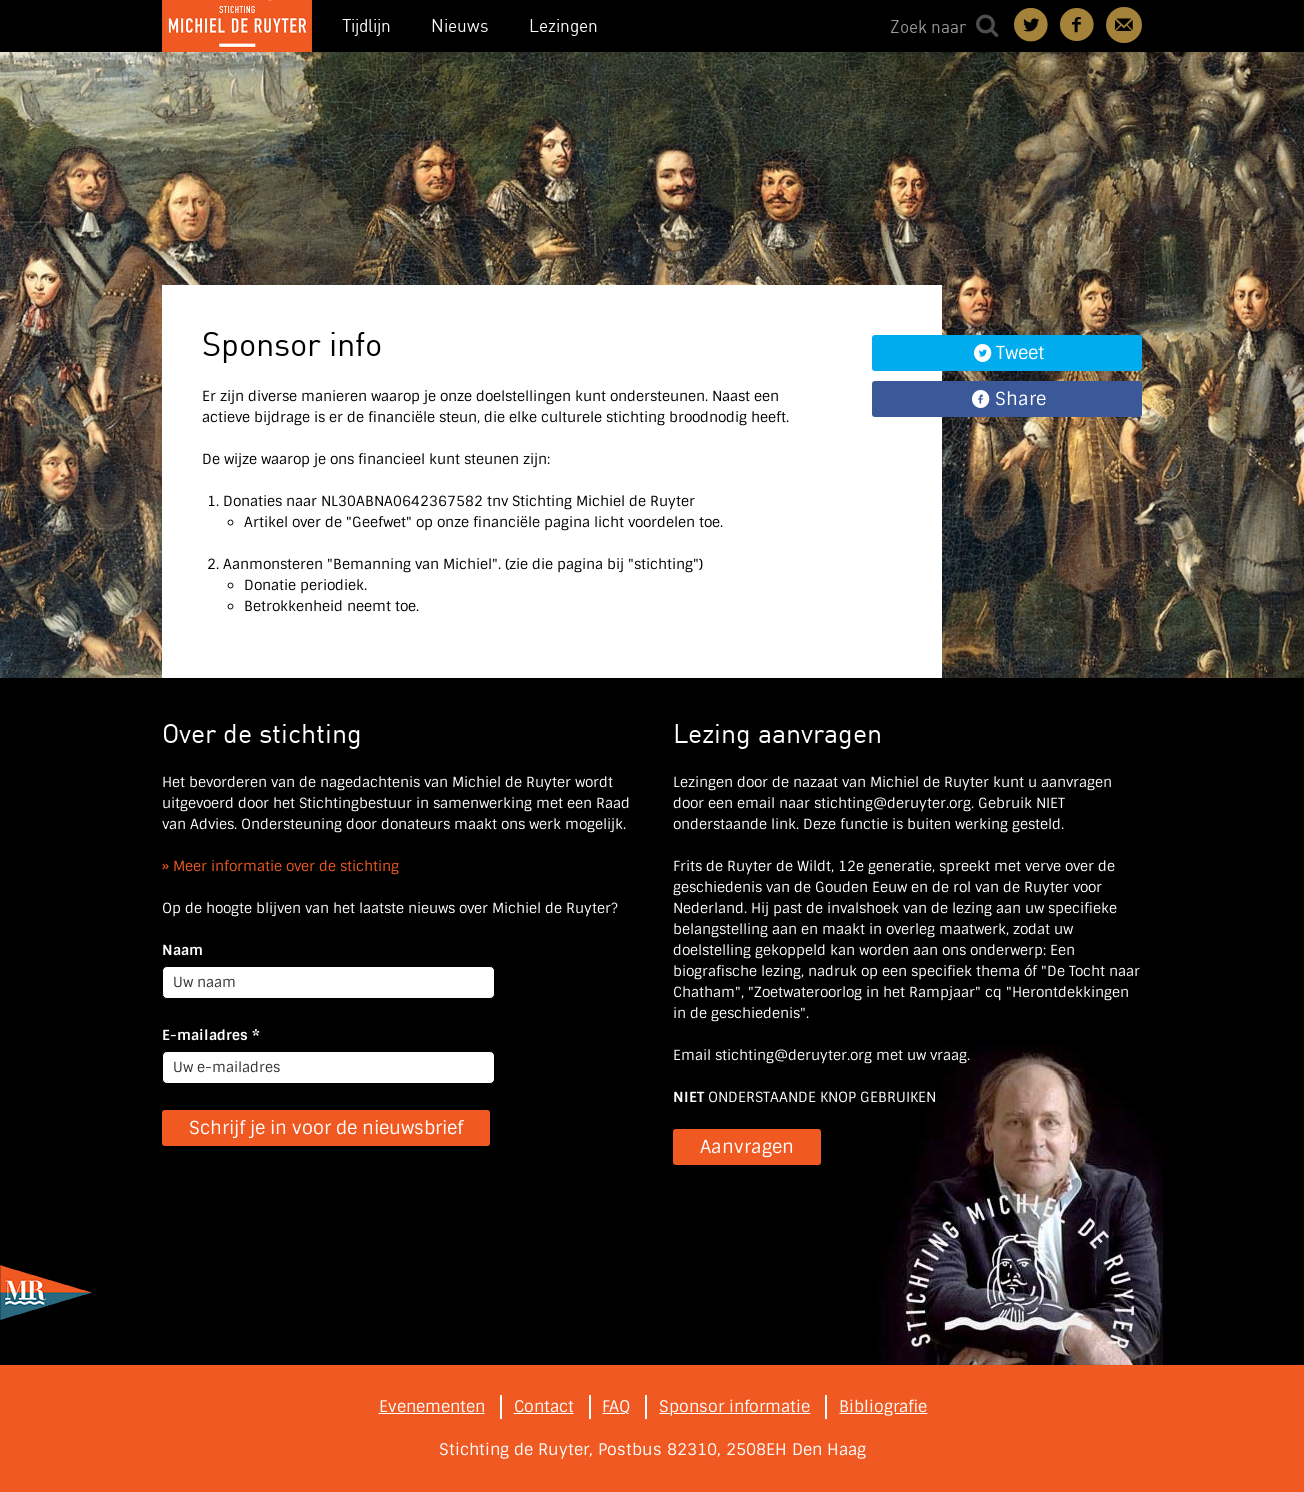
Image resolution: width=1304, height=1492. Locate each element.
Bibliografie (883, 1406)
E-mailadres (211, 1035)
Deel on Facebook (1078, 25)
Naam (182, 950)
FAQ (616, 1406)
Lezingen (563, 25)
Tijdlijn (366, 25)
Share (1020, 399)
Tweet (1020, 353)
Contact (1124, 25)
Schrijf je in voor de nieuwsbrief (326, 1128)
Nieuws (460, 25)
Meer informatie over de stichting (286, 866)
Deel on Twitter (1032, 25)
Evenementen (432, 1406)
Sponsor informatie (734, 1406)
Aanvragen (747, 1147)
